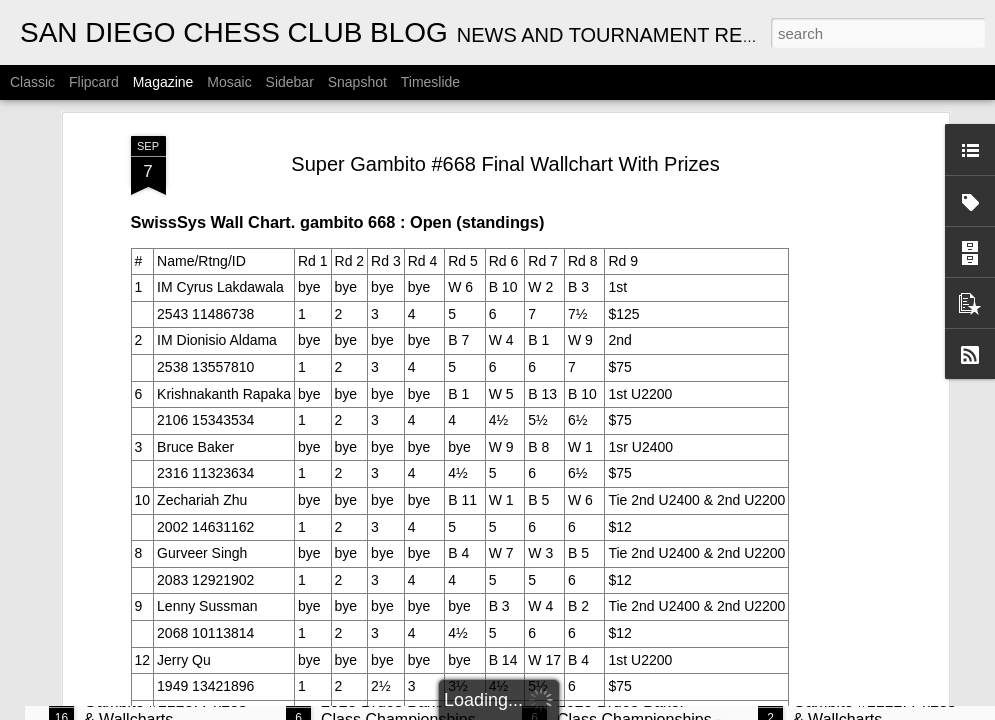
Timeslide (430, 82)
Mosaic (229, 82)
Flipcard (94, 82)
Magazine (163, 82)
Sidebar (290, 82)
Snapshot (357, 82)
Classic (32, 82)
